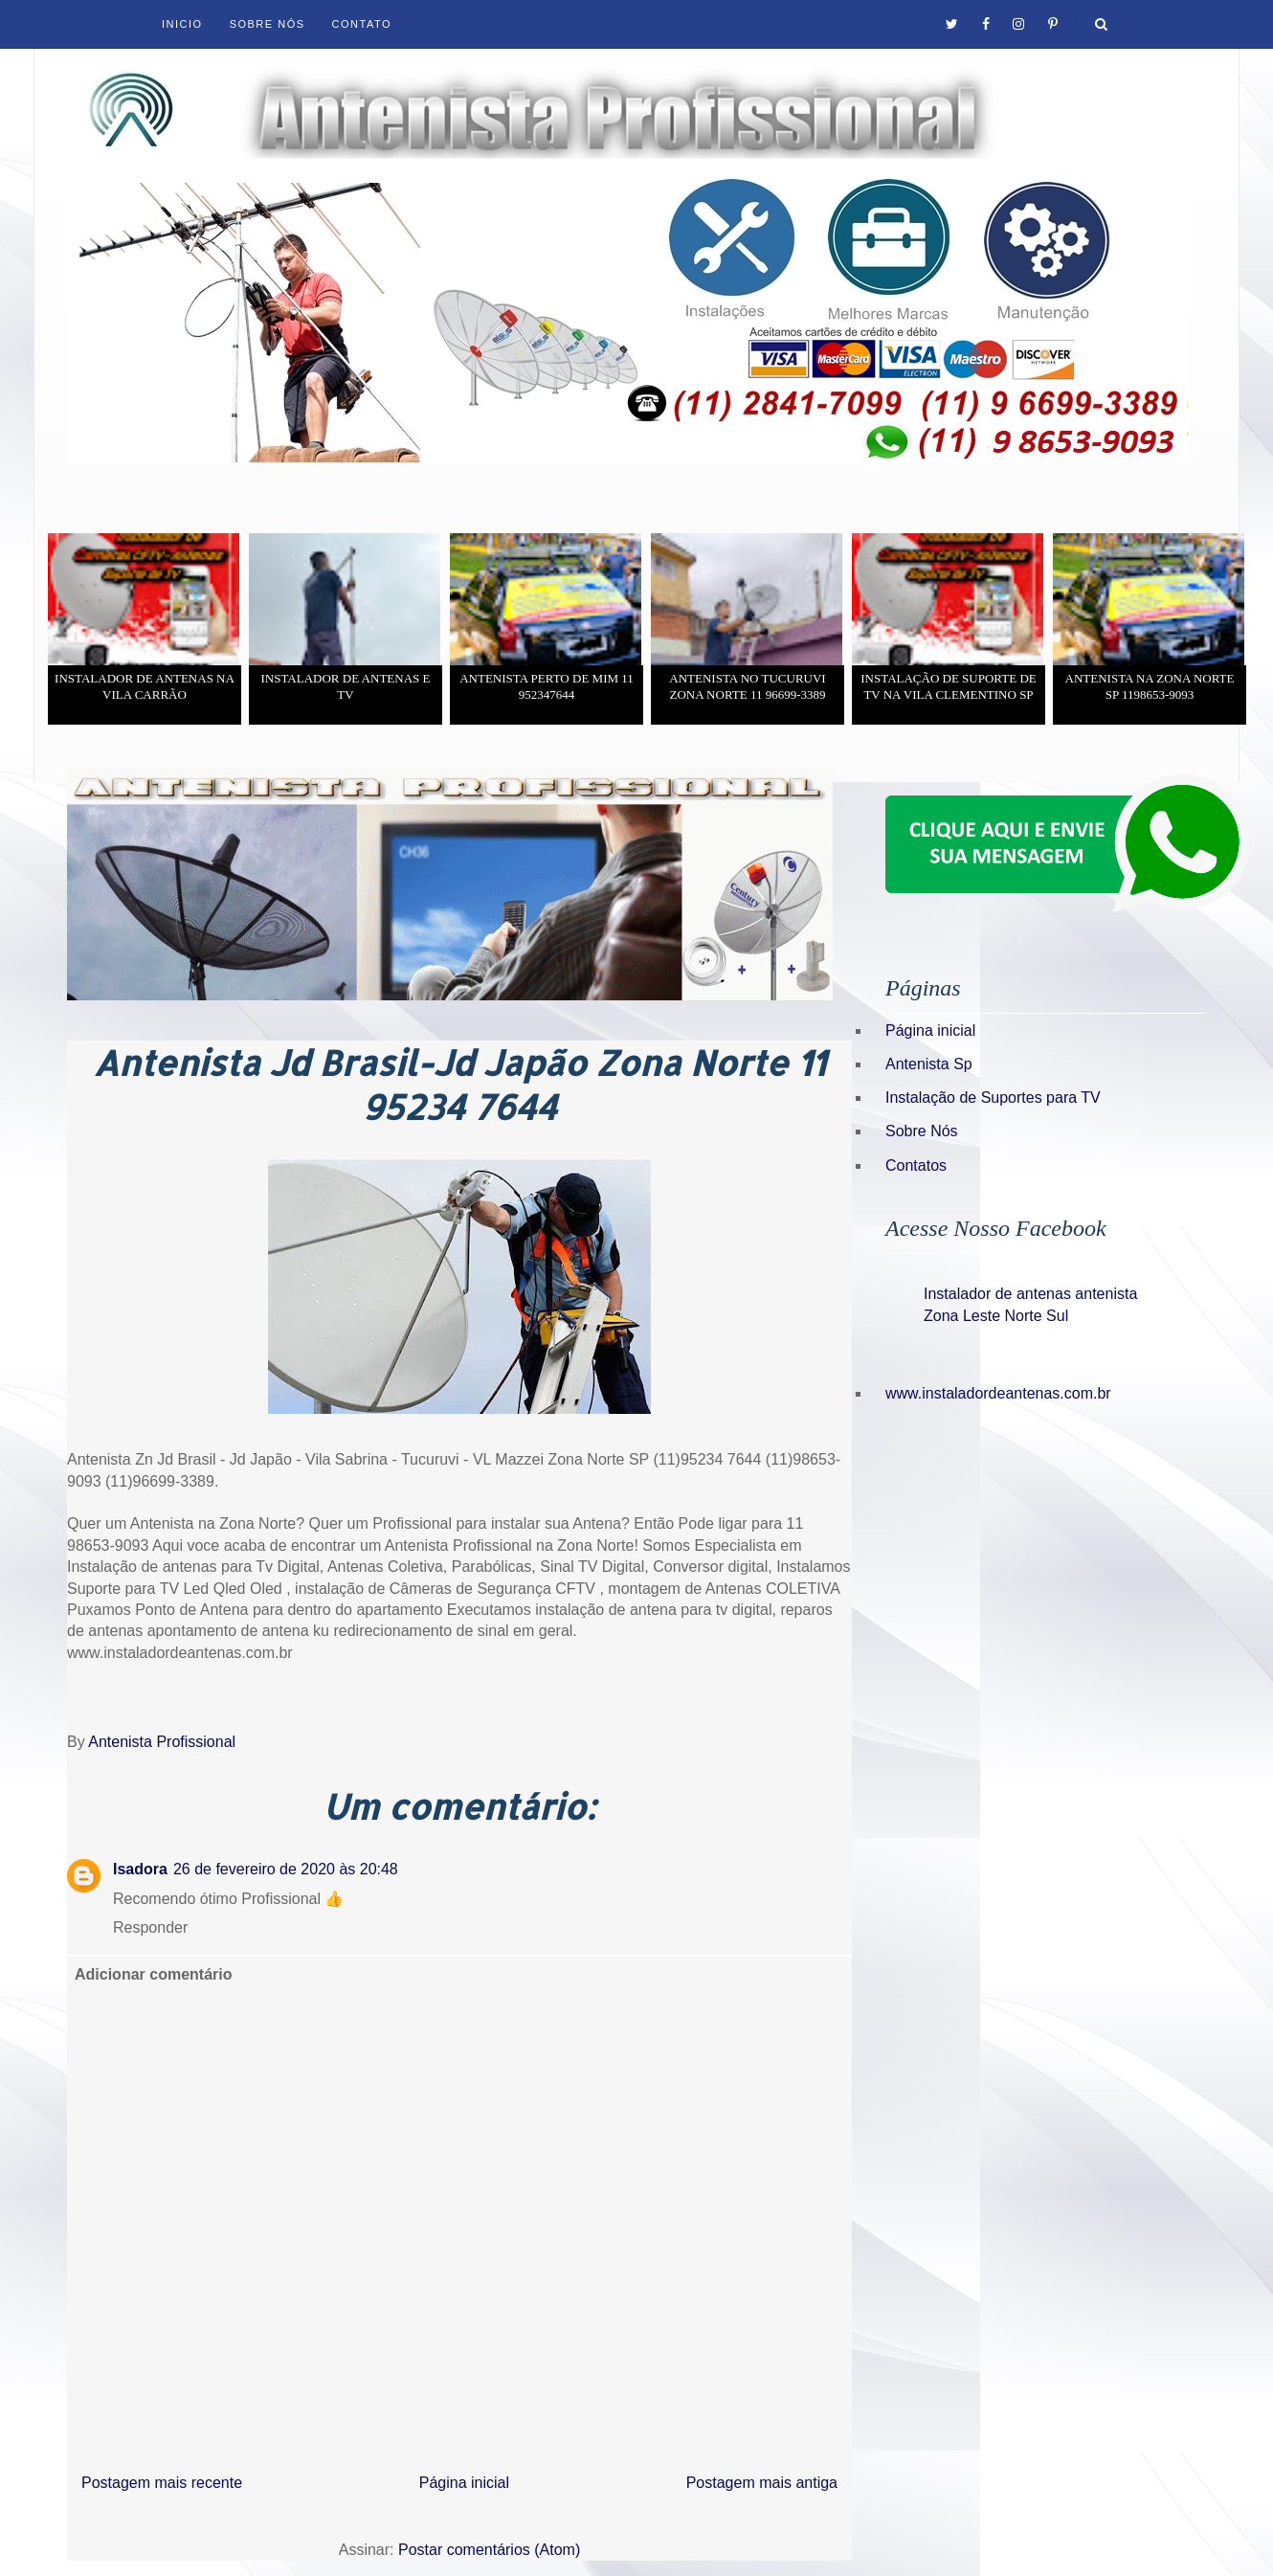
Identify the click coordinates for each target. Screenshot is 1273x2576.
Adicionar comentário (153, 1974)
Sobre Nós (267, 24)
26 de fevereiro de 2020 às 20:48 (285, 1869)
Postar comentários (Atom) (489, 2550)
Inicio (182, 24)
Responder (150, 1927)
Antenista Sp (928, 1064)
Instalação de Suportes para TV (993, 1097)
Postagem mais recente (161, 2483)
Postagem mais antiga (762, 2483)
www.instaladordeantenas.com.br (998, 1393)
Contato (361, 24)
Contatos (916, 1165)
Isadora (140, 1869)
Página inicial (464, 2483)
